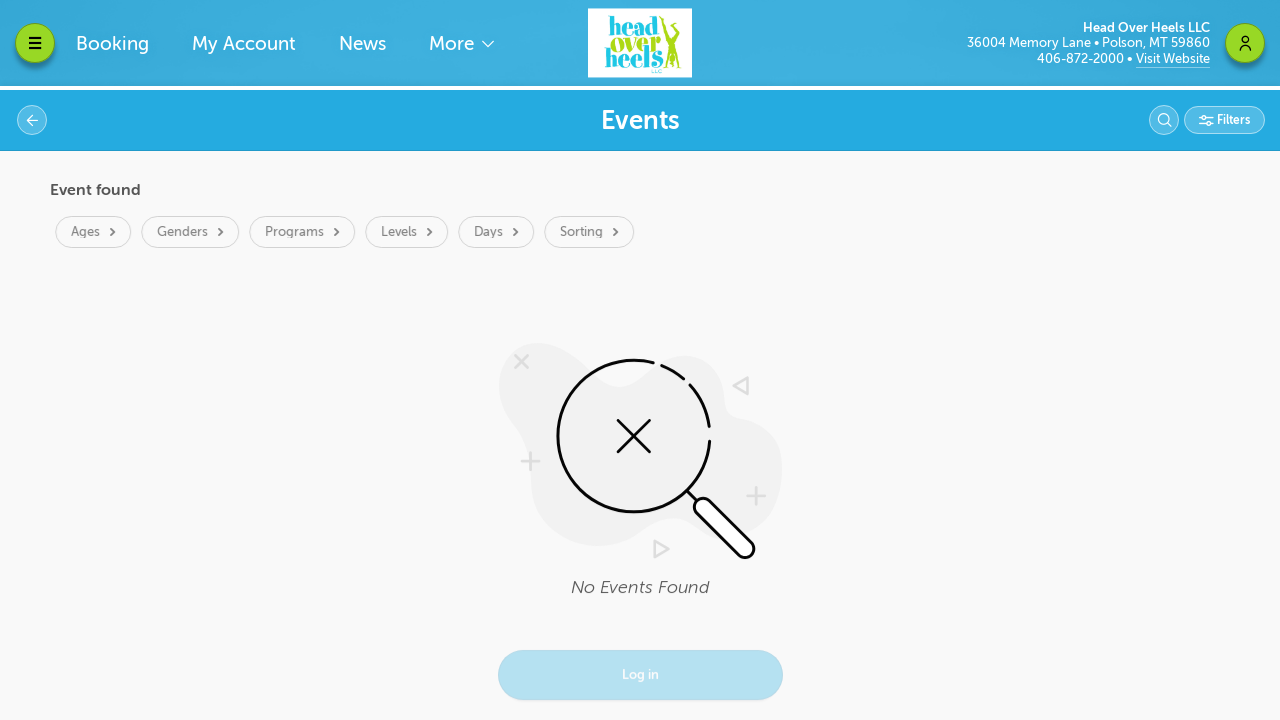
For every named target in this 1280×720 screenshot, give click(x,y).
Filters (1232, 120)
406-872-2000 (1082, 58)
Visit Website (1173, 58)
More (454, 43)
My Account (244, 43)
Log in (640, 676)
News (362, 43)
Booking (112, 43)
